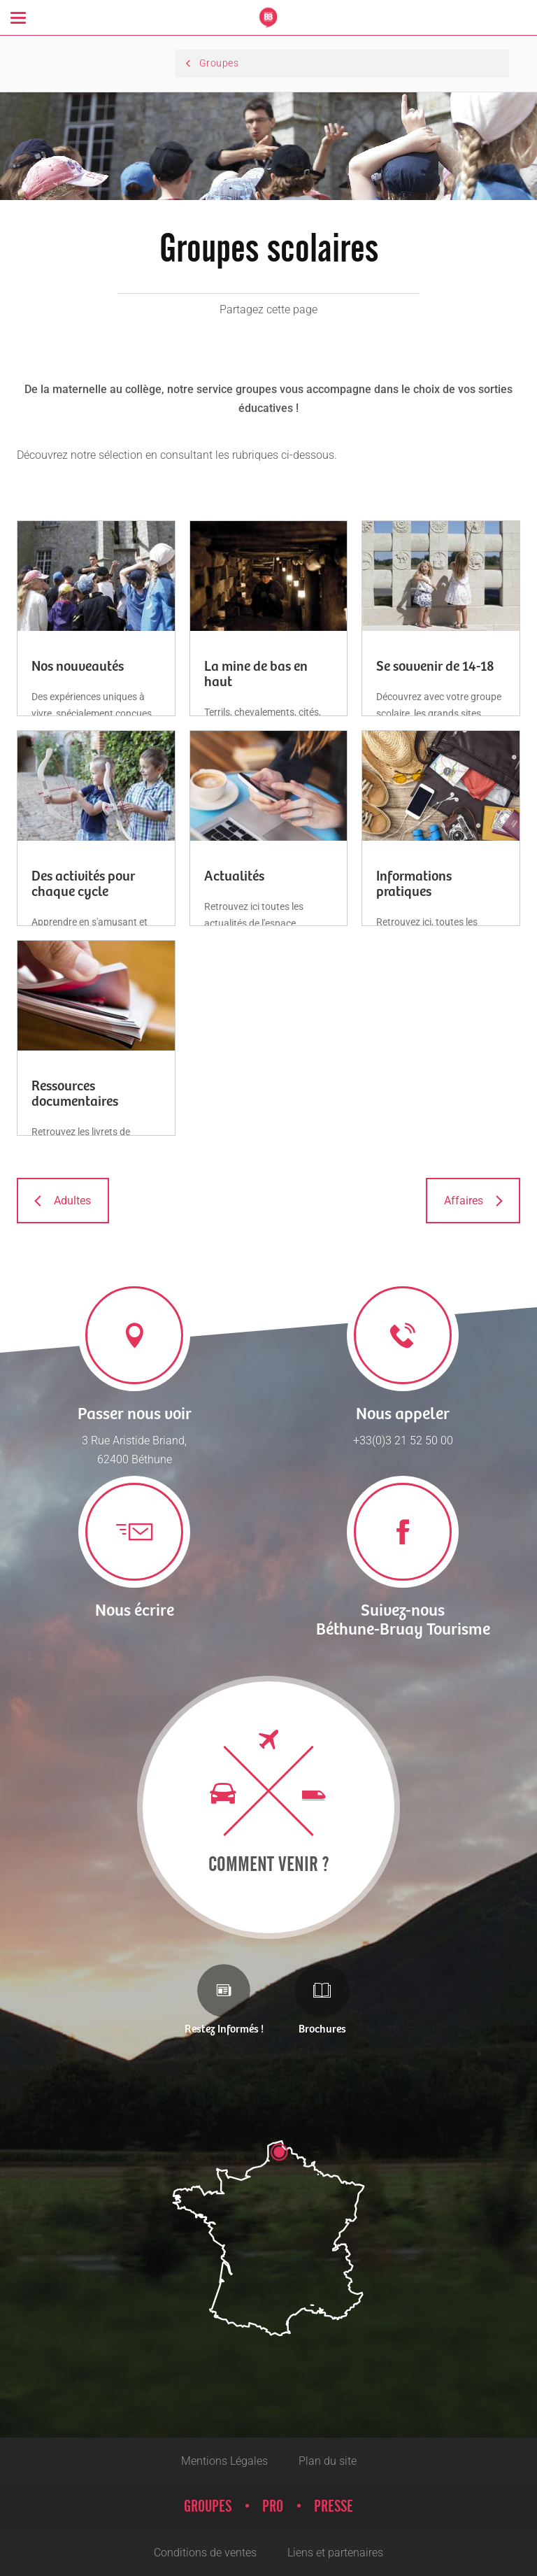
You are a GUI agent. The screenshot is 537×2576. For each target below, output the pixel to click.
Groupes (207, 2506)
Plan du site (328, 2461)
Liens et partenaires (335, 2552)
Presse (333, 2506)
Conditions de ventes (205, 2552)
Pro (272, 2506)
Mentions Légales (224, 2461)
